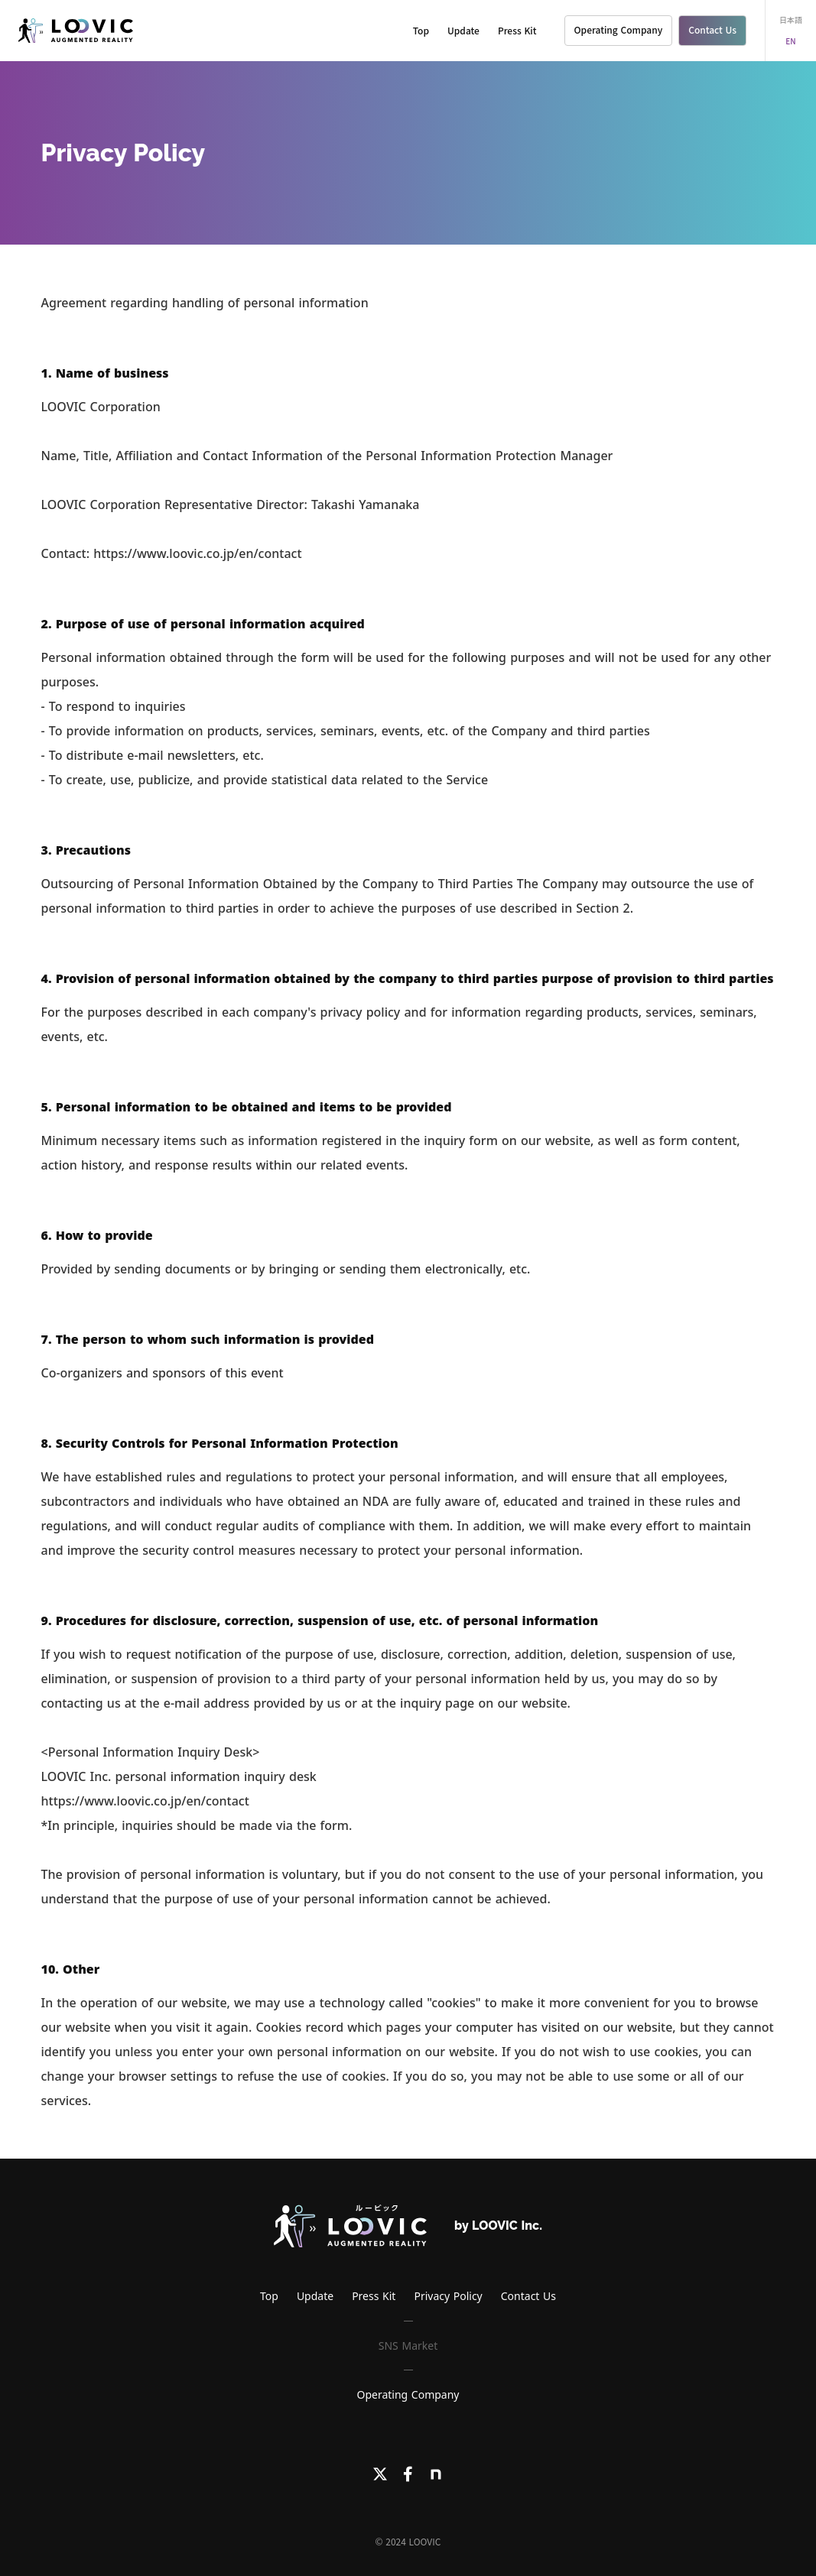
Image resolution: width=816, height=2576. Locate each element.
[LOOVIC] (75, 31)
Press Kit (517, 30)
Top (421, 30)
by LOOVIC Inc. (498, 2225)
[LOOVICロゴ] (350, 2226)
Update (463, 30)
